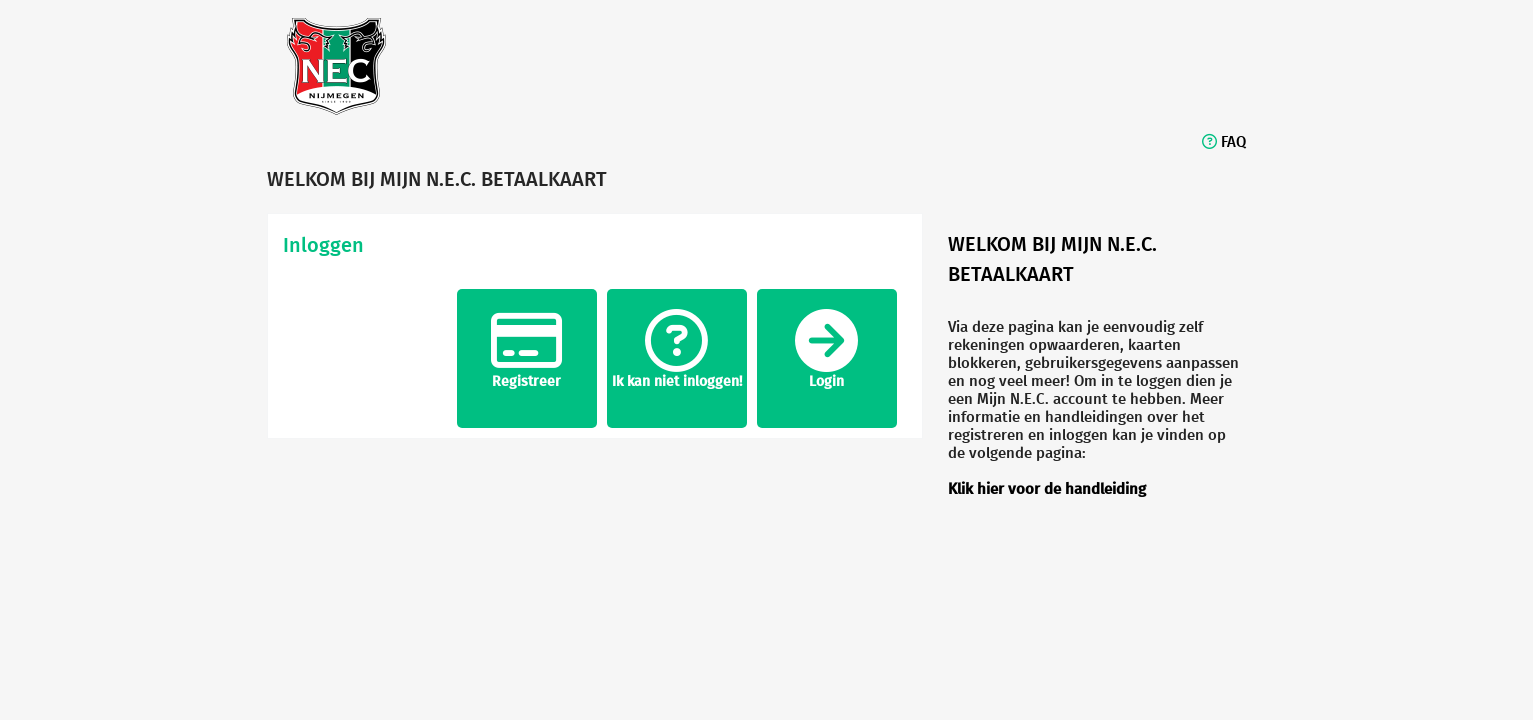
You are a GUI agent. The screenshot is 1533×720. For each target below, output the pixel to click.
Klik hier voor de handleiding (1047, 488)
